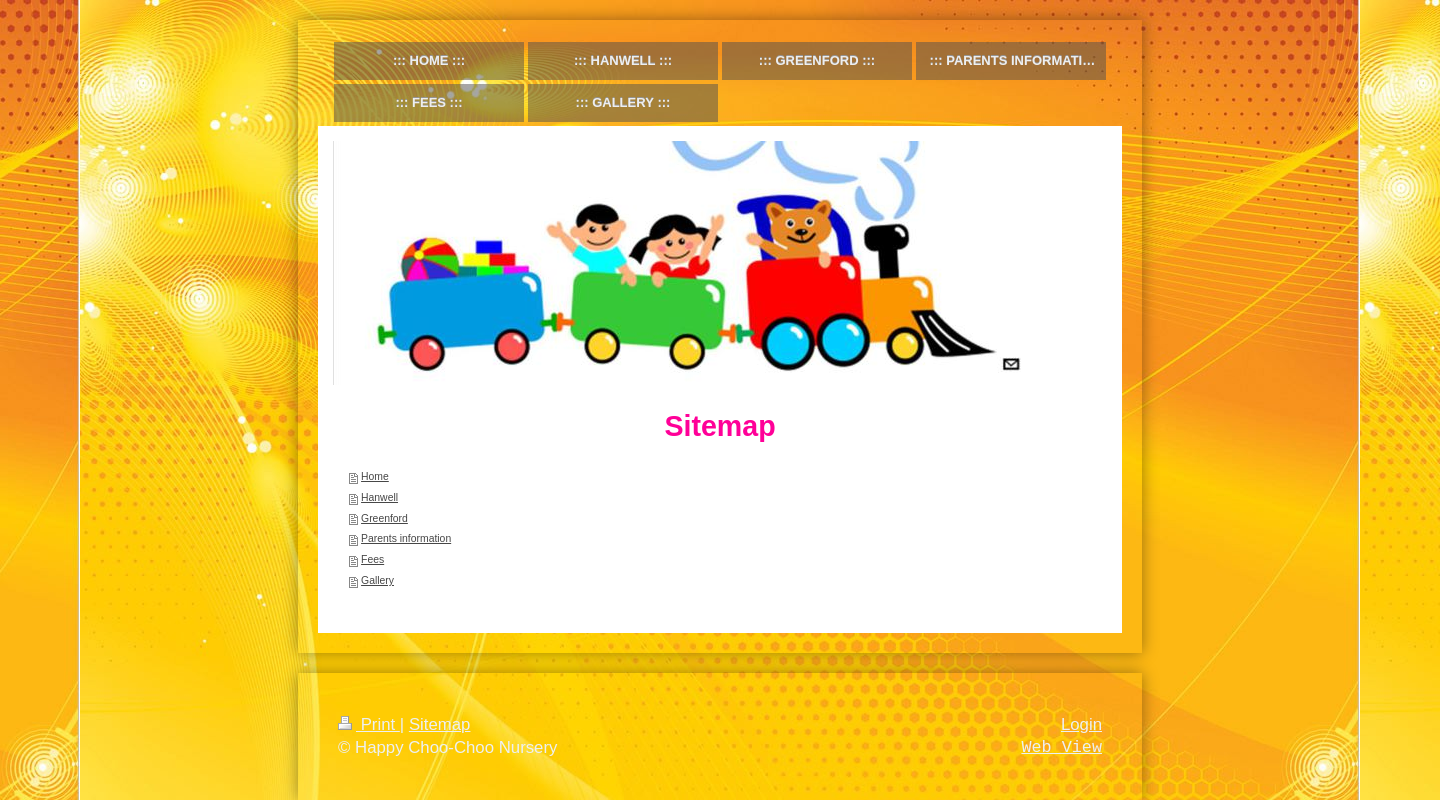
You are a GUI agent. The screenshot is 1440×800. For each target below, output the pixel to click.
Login (1081, 724)
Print (369, 724)
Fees (372, 559)
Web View (1061, 747)
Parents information (406, 538)
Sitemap (440, 724)
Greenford (384, 518)
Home (375, 476)
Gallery (377, 580)
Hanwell (379, 497)
